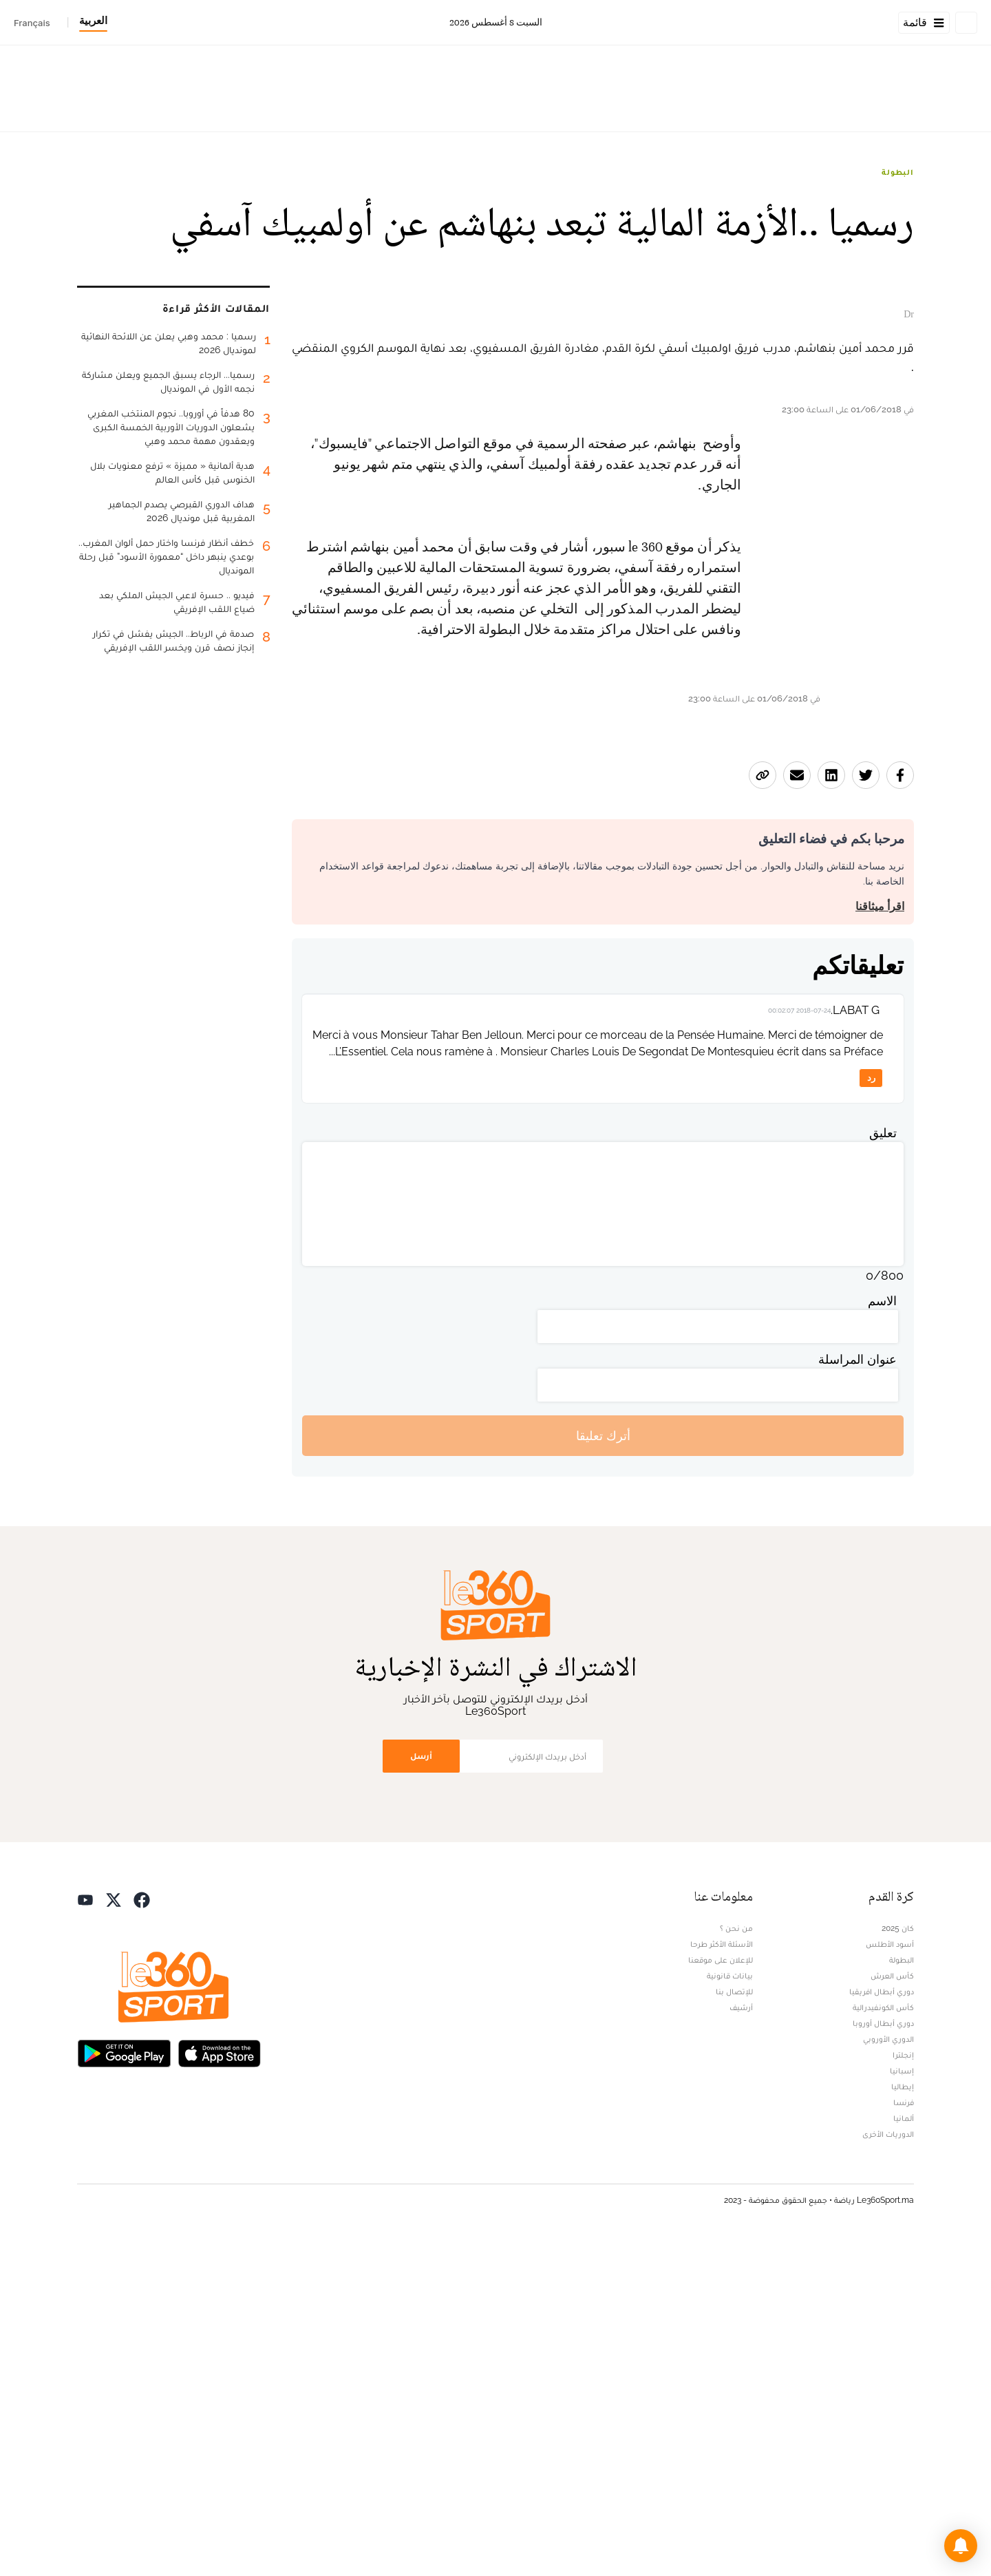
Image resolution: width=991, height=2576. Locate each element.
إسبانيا (902, 2404)
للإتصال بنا (734, 2325)
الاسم (882, 1634)
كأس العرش (892, 2309)
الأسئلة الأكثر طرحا (721, 2278)
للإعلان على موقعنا (720, 2294)
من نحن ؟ (736, 2262)
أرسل (421, 2089)
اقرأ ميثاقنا (879, 1239)
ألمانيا (903, 2452)
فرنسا (903, 2436)
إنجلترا (903, 2389)
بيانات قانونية (730, 2309)
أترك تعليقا (603, 1769)
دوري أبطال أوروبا (883, 2357)
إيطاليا (902, 2420)
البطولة (898, 172)
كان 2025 (898, 2262)
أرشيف (741, 2341)
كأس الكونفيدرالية (883, 2341)
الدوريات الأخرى (888, 2468)
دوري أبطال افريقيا (881, 2325)
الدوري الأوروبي (888, 2373)
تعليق (883, 1466)
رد (871, 1411)
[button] (960, 2545)
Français (32, 22)
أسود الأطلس (890, 2278)
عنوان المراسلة (857, 1693)
